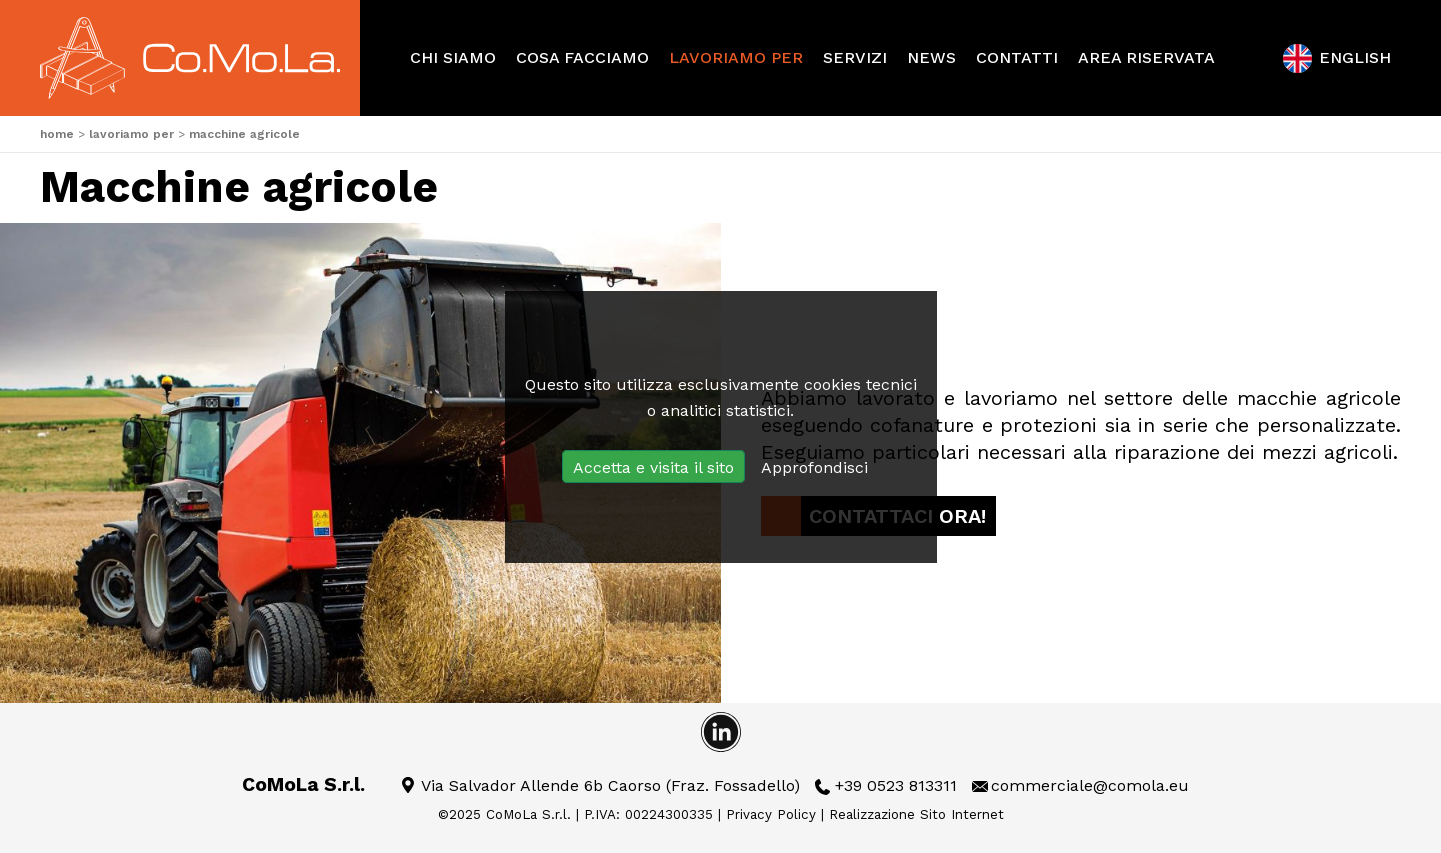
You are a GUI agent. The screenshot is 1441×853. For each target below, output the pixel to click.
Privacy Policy (771, 814)
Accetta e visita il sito (653, 467)
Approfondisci (814, 467)
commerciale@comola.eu (1090, 785)
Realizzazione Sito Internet (916, 814)
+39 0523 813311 (896, 785)
